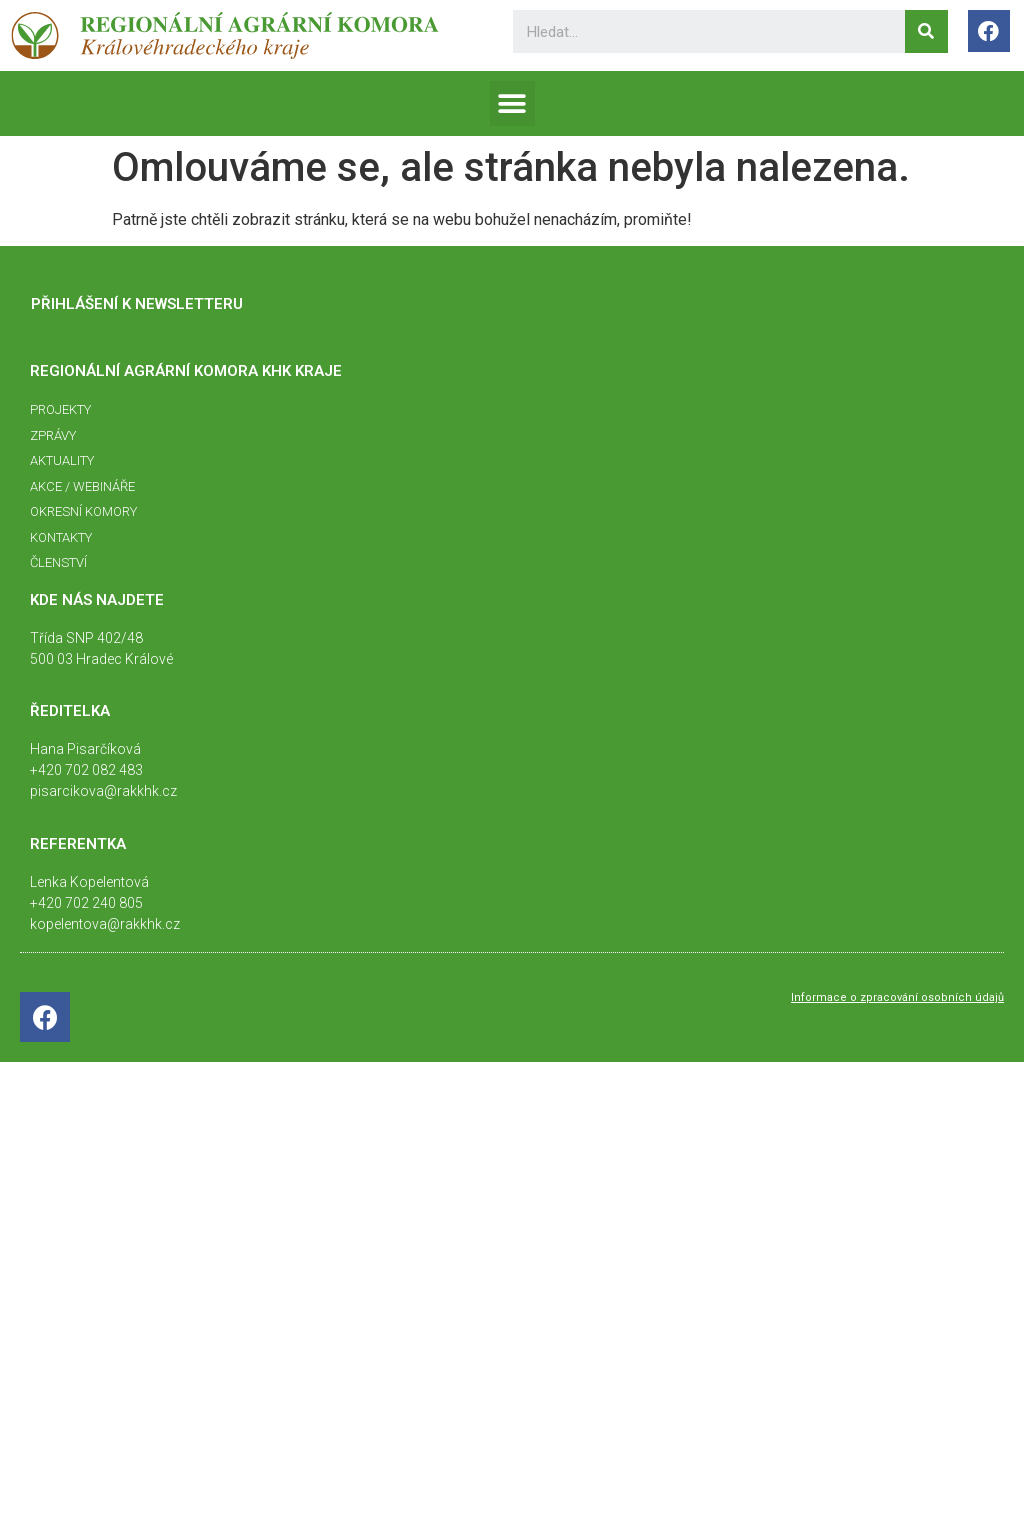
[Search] (926, 31)
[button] (512, 103)
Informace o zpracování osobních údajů (897, 997)
